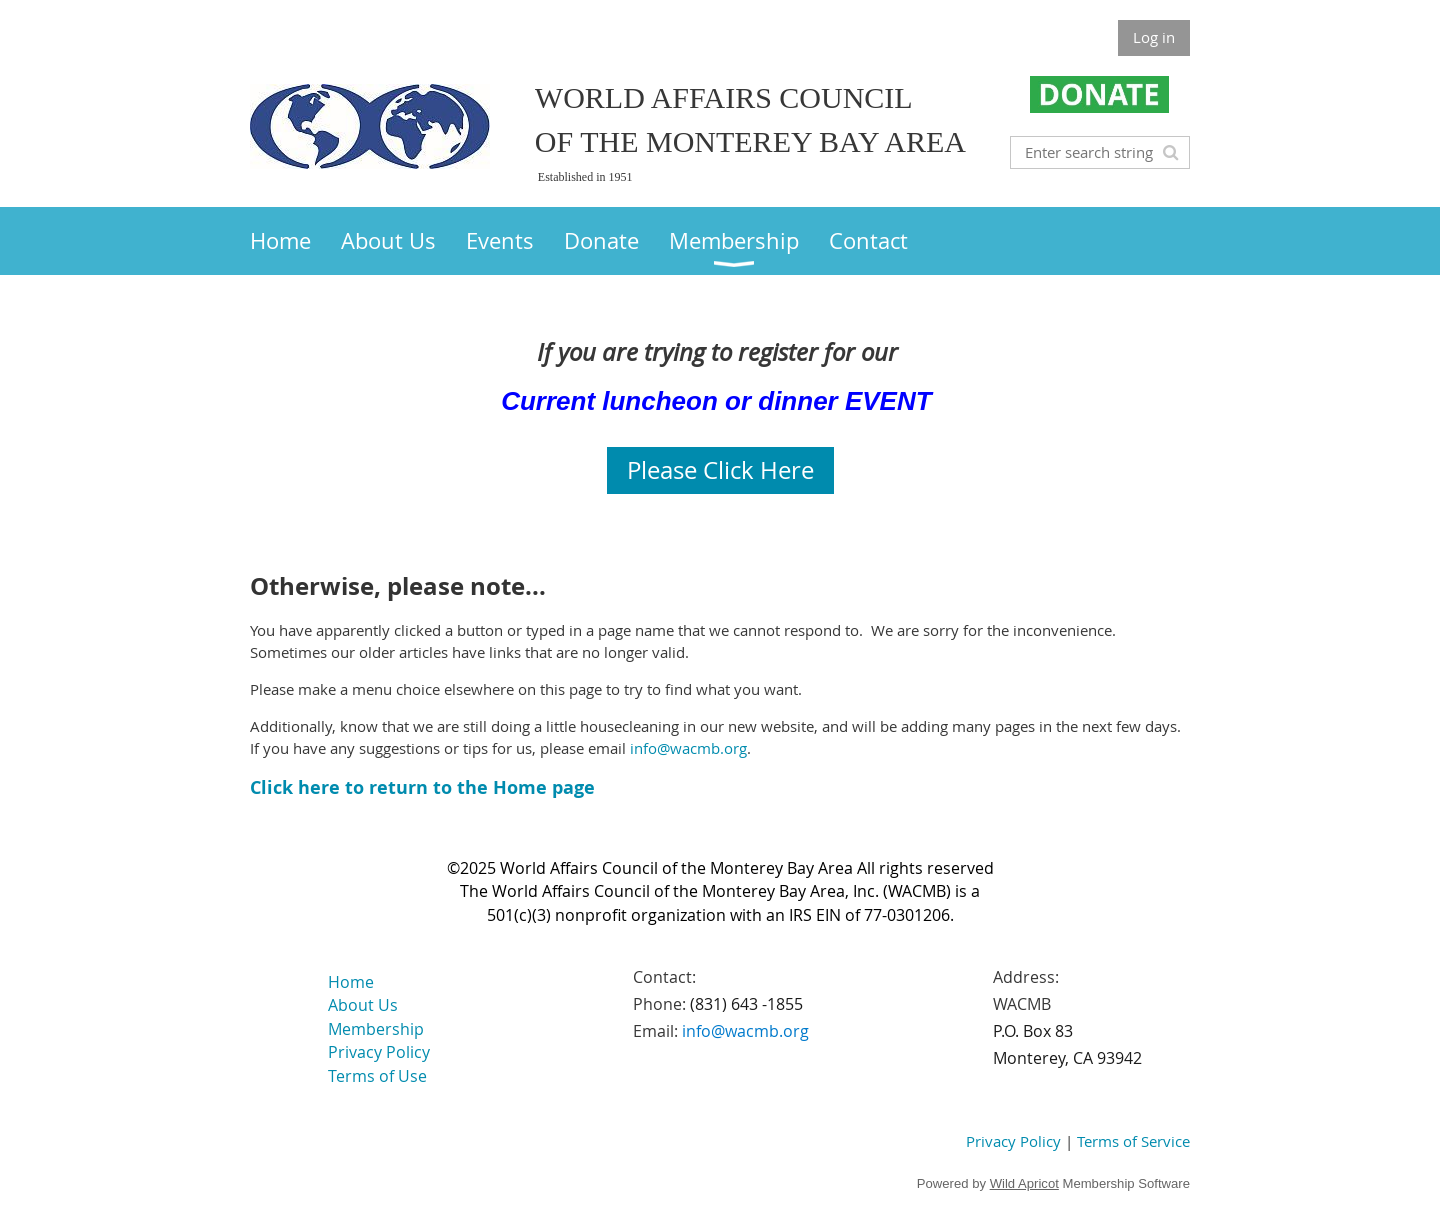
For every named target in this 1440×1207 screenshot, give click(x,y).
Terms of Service (1133, 1141)
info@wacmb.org (688, 748)
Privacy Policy (1013, 1141)
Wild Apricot (1024, 1183)
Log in (1154, 37)
